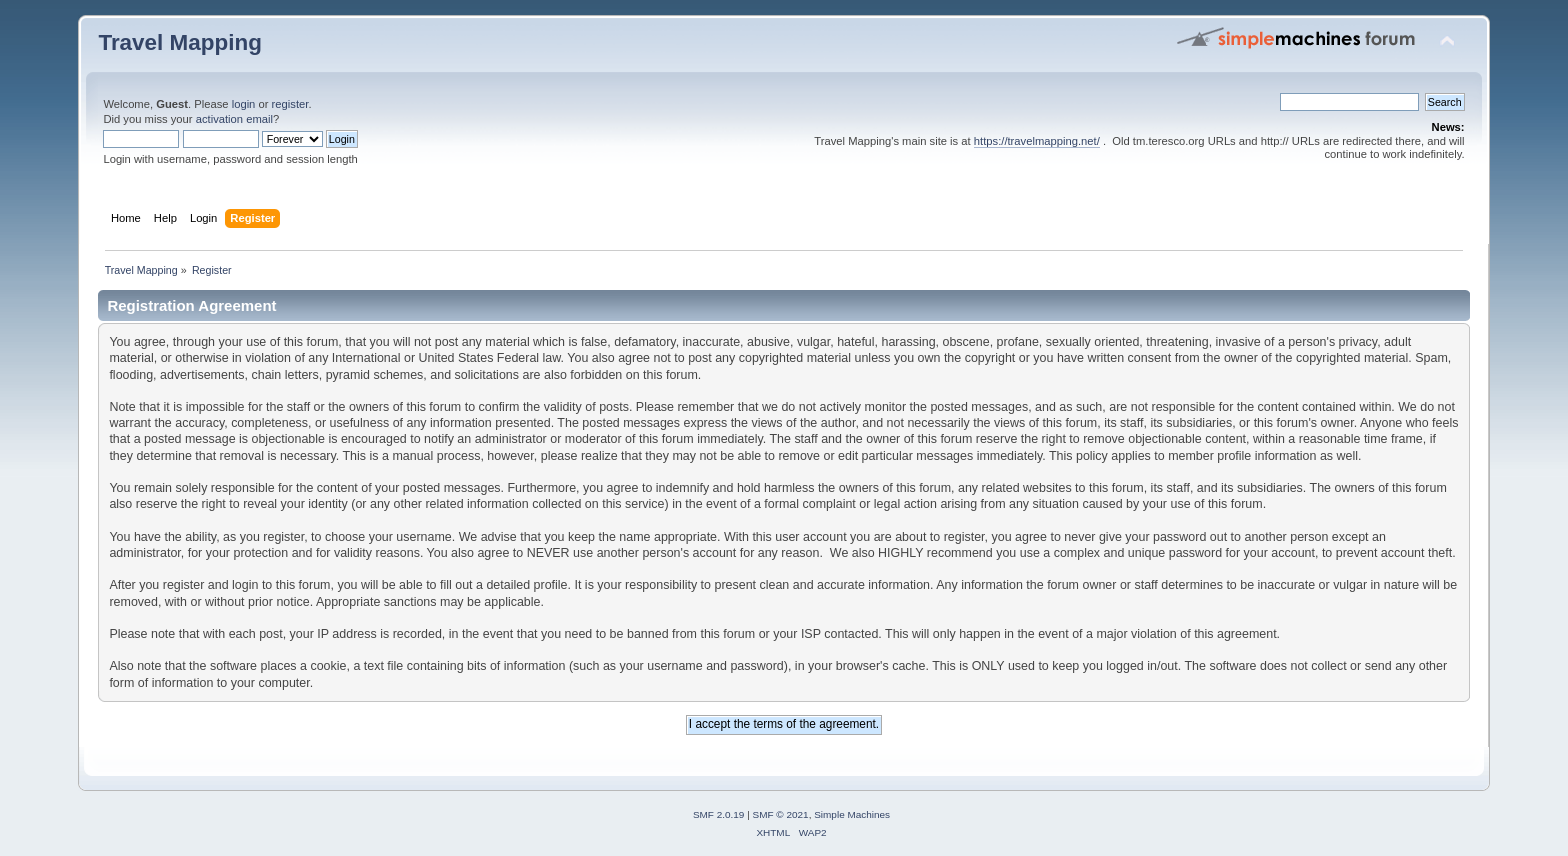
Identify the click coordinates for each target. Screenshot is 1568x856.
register (290, 104)
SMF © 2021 (781, 814)
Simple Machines (852, 814)
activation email (234, 119)
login (244, 104)
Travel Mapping (179, 42)
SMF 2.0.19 (719, 814)
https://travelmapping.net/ (1037, 141)
